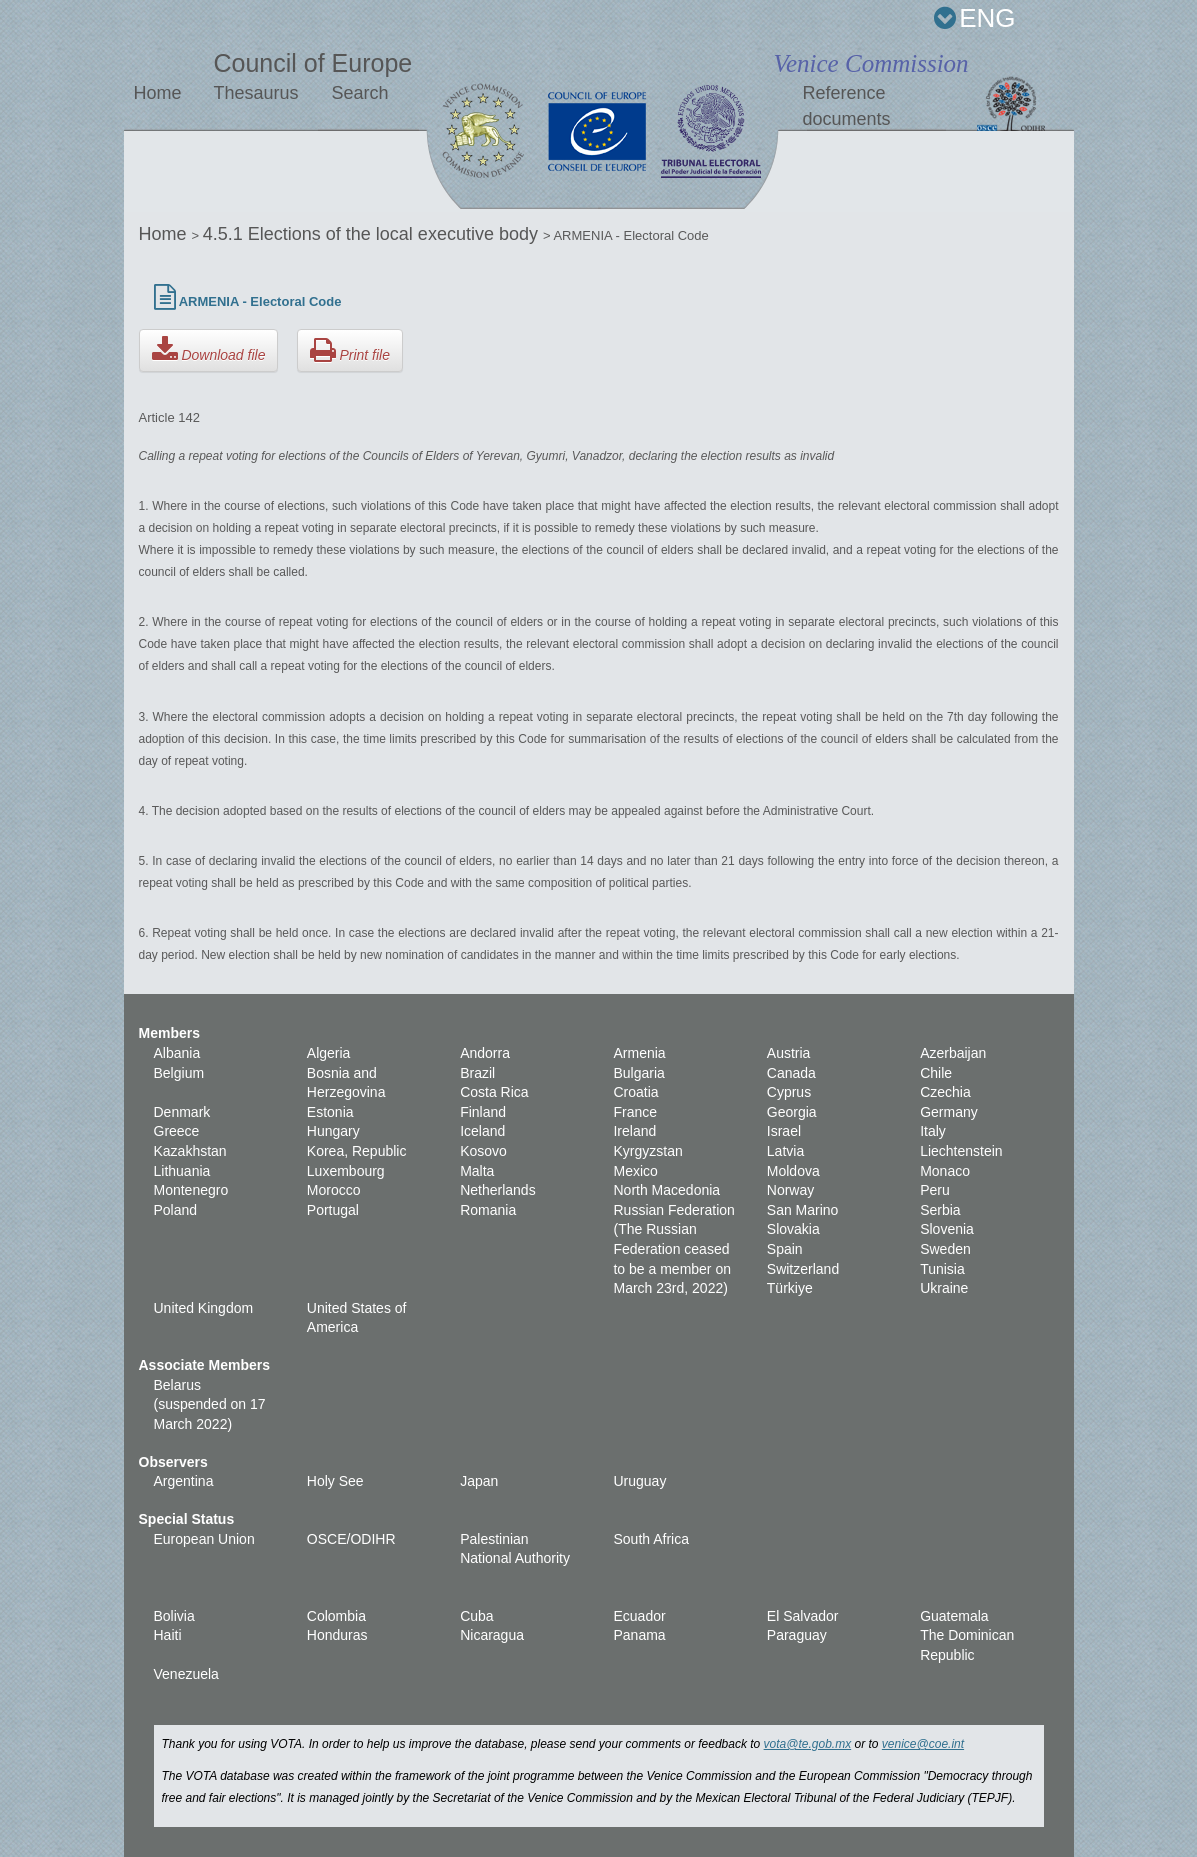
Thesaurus (255, 93)
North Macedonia (666, 1190)
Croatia (635, 1092)
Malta (477, 1171)
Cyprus (789, 1092)
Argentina (184, 1481)
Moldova (793, 1171)
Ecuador (639, 1616)
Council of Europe (312, 63)
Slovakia (793, 1229)
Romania (488, 1210)
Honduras (337, 1635)
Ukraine (944, 1288)
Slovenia (947, 1229)
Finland (483, 1112)
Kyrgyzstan (647, 1151)
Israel (784, 1131)
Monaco (945, 1171)
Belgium (179, 1073)
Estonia (330, 1112)
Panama (639, 1635)
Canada (791, 1073)
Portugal (333, 1210)
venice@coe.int (923, 1744)
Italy (933, 1131)
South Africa (651, 1539)
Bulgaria (638, 1073)
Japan (479, 1481)
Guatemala (954, 1616)
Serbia (940, 1210)
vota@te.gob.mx (808, 1744)
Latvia (785, 1151)
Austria (789, 1053)
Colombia (336, 1616)
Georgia (792, 1112)
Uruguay (639, 1481)
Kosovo (483, 1151)
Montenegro (191, 1190)
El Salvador (803, 1616)
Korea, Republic (357, 1151)
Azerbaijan (953, 1053)
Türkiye (790, 1288)
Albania (177, 1053)
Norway (790, 1190)
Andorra (485, 1053)
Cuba (476, 1616)
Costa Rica (494, 1092)
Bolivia (174, 1616)
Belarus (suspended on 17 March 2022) (210, 1404)
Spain (785, 1249)
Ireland (634, 1131)
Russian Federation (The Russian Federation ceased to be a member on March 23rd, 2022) (673, 1249)
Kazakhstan (190, 1151)
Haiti (168, 1635)
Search (359, 93)
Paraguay (797, 1635)
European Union (204, 1539)
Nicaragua (492, 1635)
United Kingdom (204, 1308)
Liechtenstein (961, 1151)
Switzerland (803, 1269)
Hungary (333, 1131)
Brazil (477, 1073)
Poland (176, 1210)
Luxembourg (346, 1171)
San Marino (803, 1210)
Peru (935, 1190)
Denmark (182, 1112)
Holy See (335, 1481)
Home (158, 93)
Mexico (635, 1171)
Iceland (482, 1131)
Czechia (945, 1092)
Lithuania (182, 1171)
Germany (949, 1112)
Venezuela (186, 1674)
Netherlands (498, 1190)
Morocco (334, 1190)
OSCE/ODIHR (351, 1539)
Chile (936, 1073)
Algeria (329, 1053)
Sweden (945, 1249)
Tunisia (942, 1269)
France (635, 1112)
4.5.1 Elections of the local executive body (373, 234)
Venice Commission (870, 63)
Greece (177, 1131)
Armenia (639, 1053)
